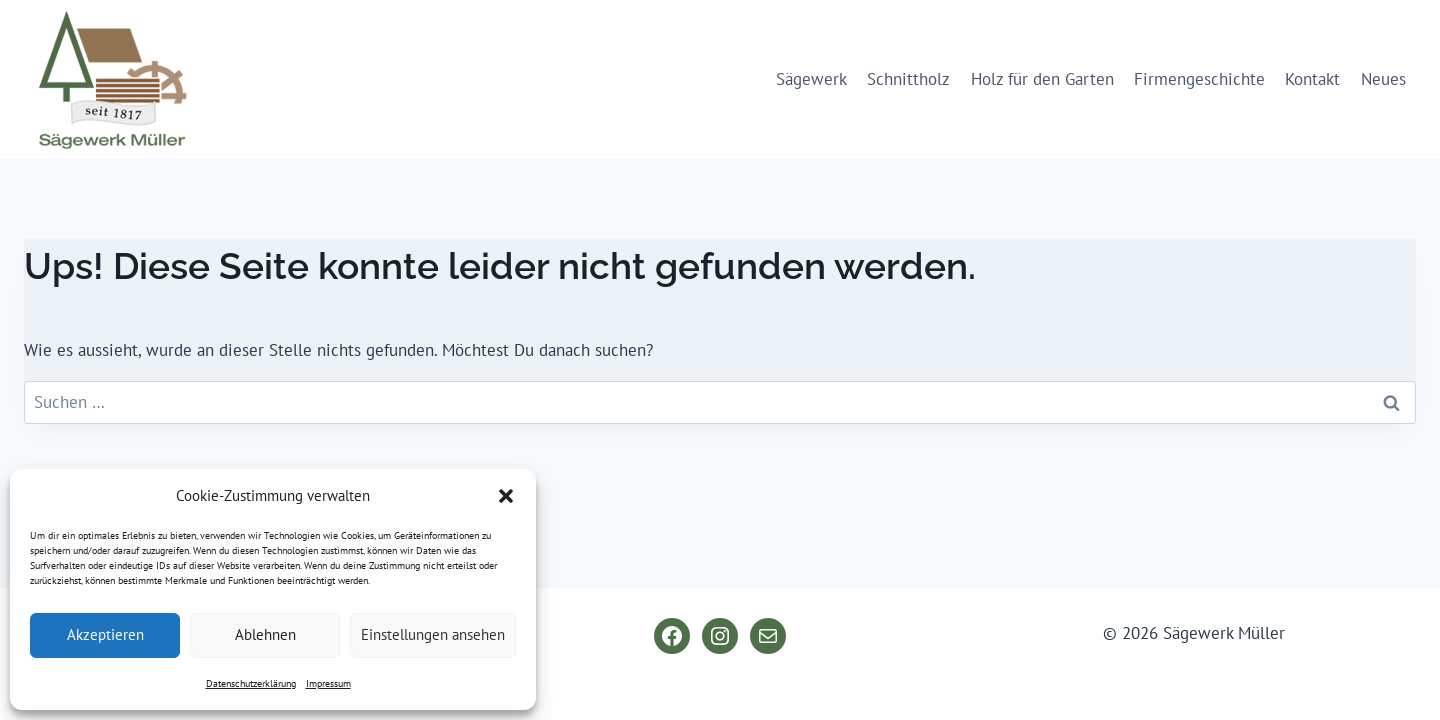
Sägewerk (811, 79)
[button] (506, 496)
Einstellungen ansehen (433, 634)
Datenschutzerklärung (251, 683)
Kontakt (1312, 79)
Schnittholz (908, 79)
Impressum (328, 683)
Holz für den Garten (1042, 79)
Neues (1383, 79)
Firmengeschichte (1199, 79)
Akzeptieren (105, 634)
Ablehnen (265, 634)
